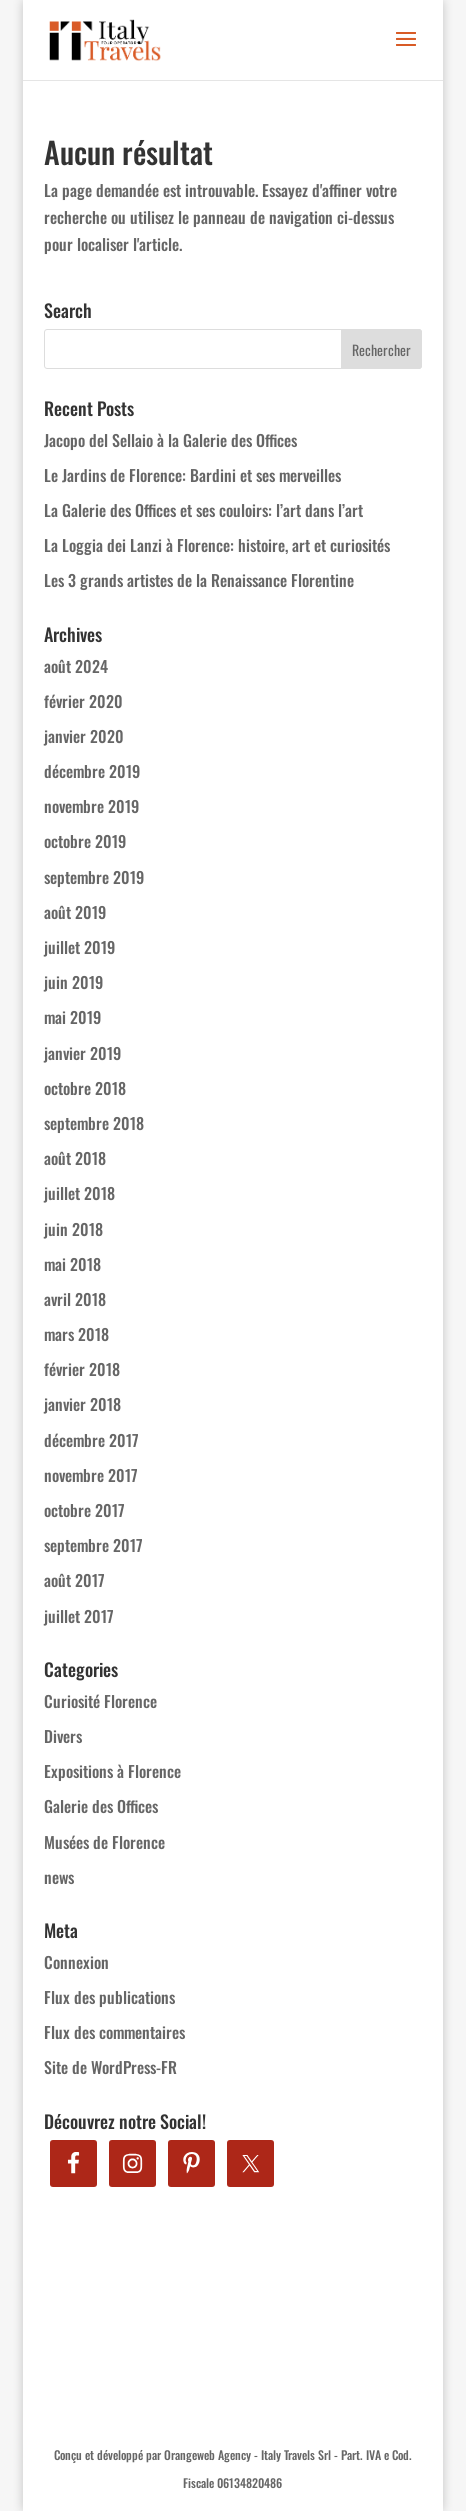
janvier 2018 (82, 1404)
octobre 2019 (85, 841)
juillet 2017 (79, 1616)
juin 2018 (73, 1229)
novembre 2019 (91, 806)
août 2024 (76, 666)
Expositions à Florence (112, 1771)
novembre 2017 (91, 1475)
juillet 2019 (79, 947)
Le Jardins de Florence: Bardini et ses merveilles (192, 475)
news (59, 1877)
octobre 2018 (85, 1088)
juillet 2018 (79, 1193)
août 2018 (75, 1158)
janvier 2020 (84, 736)
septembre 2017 (93, 1545)
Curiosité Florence (100, 1701)
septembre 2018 (94, 1123)
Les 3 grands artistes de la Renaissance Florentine (199, 580)
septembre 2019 (94, 877)
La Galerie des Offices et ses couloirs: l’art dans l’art (203, 510)
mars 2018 (76, 1334)
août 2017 (74, 1580)
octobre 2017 (84, 1510)
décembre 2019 (92, 771)
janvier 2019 (82, 1053)
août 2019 (75, 912)
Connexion (76, 1962)
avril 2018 (75, 1299)
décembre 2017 (91, 1440)
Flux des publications (109, 1997)
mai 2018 (72, 1264)
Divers (63, 1736)
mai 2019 (72, 1017)
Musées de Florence (104, 1842)
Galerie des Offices (101, 1806)
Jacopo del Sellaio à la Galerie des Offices (170, 440)
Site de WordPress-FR (110, 2067)
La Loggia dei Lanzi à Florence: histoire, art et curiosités (217, 545)
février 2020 (83, 701)
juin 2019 (73, 982)
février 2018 (82, 1369)
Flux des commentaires (114, 2032)
